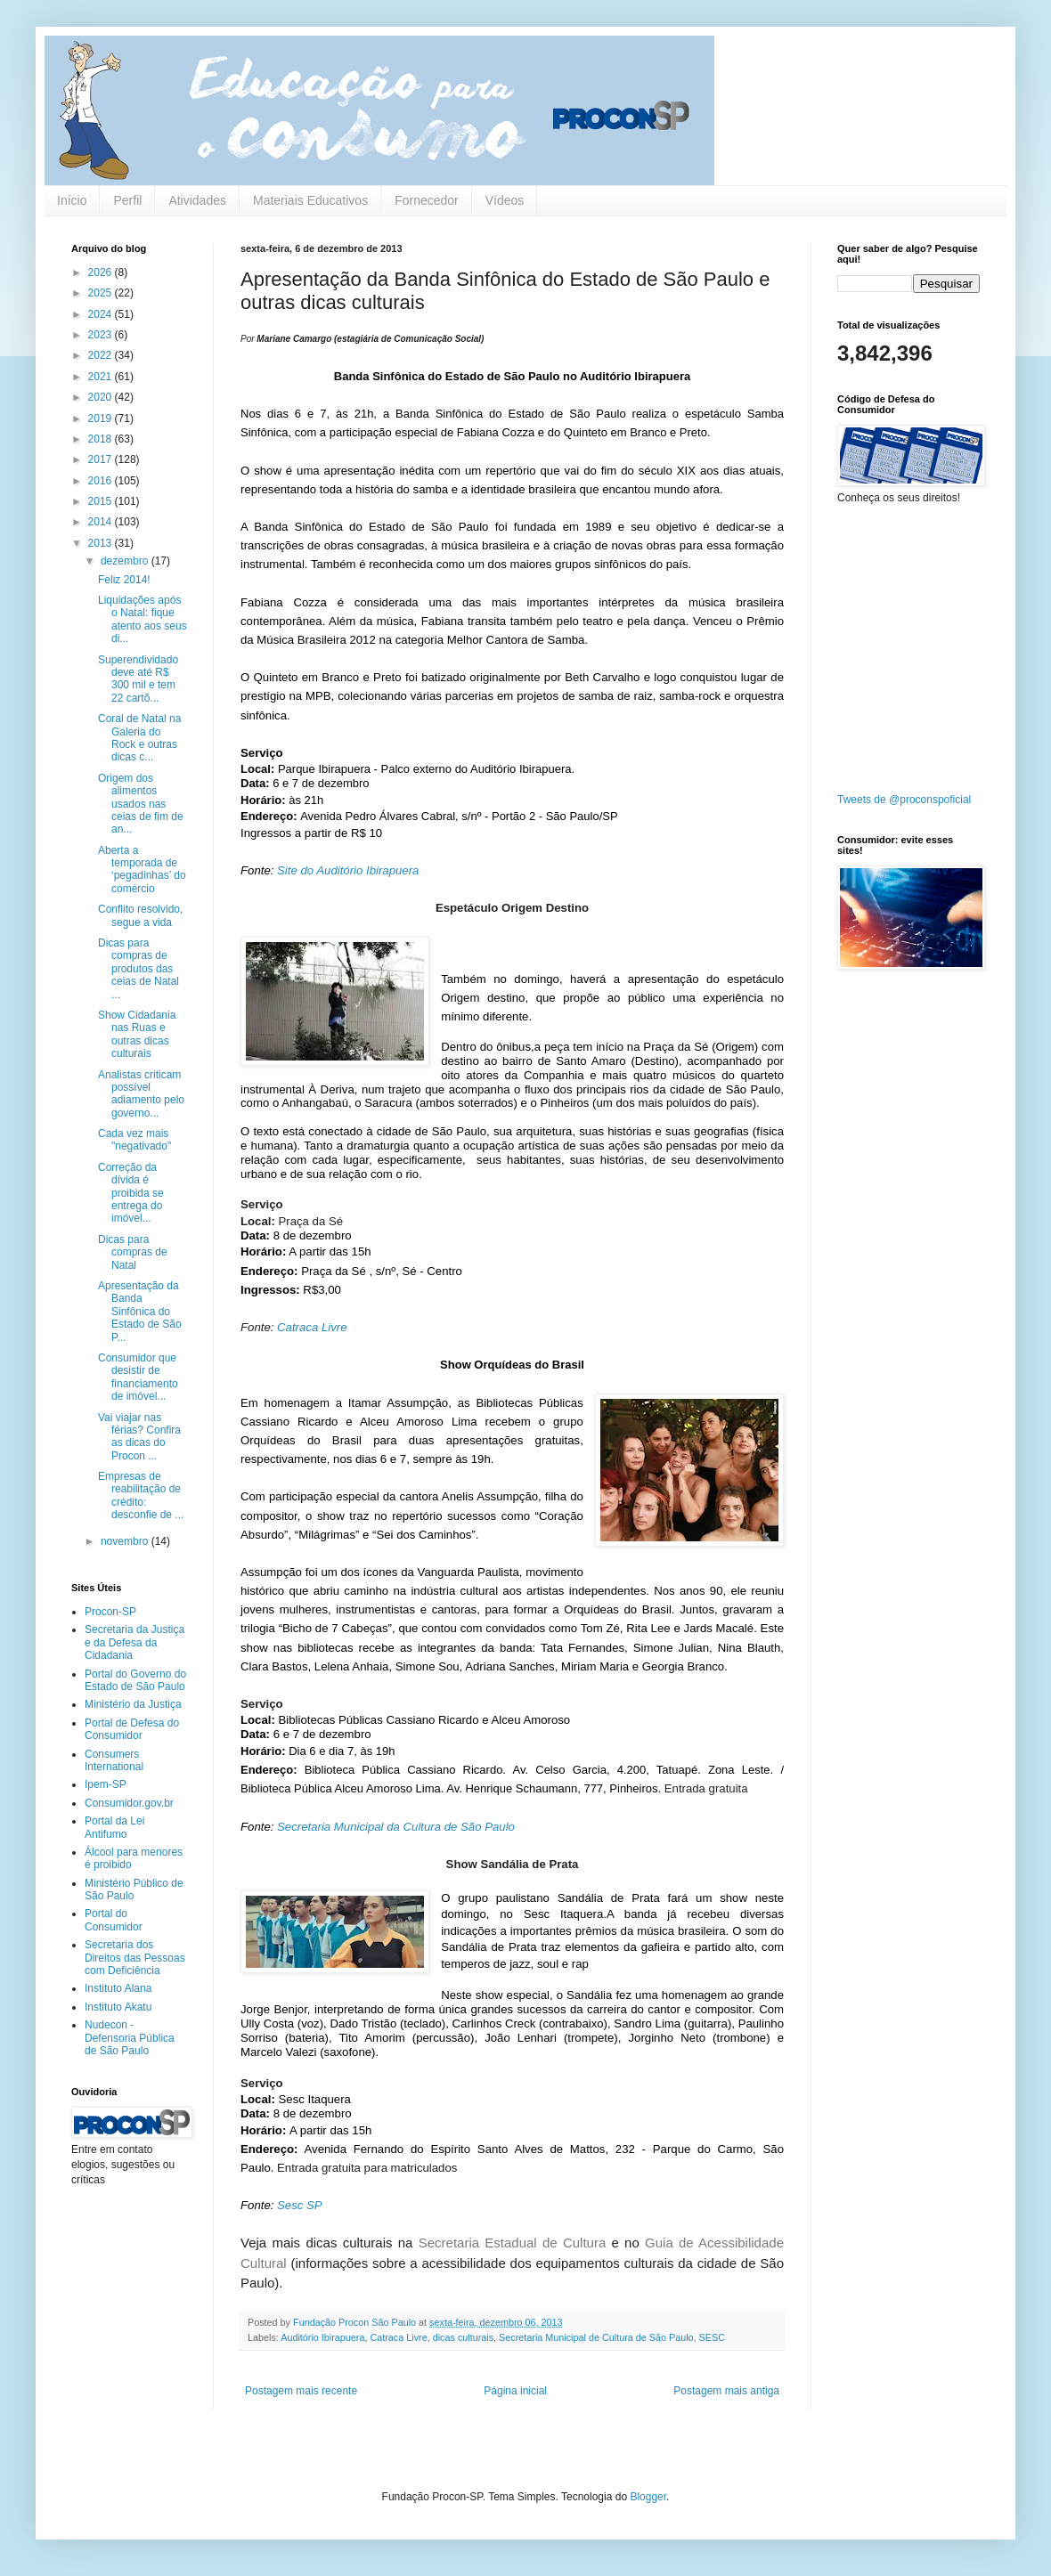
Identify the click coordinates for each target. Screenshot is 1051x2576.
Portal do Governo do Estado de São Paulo (135, 1680)
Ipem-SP (105, 1784)
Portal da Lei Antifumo (114, 1827)
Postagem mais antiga (726, 2391)
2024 (101, 314)
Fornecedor (427, 200)
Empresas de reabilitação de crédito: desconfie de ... (140, 1495)
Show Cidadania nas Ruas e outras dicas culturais (136, 1034)
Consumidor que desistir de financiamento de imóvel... (138, 1377)
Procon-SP (110, 1611)
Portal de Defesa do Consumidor (132, 1729)
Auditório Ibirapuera (322, 2337)
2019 (101, 418)
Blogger (648, 2497)
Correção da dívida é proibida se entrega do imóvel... (131, 1193)
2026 (101, 272)
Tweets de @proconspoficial (904, 799)
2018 (101, 439)
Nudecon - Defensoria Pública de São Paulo (130, 2038)
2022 (101, 355)
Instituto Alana (118, 1988)
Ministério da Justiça (133, 1704)
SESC (712, 2337)
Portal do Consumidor (114, 1919)
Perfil (127, 200)
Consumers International (114, 1760)
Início (71, 200)
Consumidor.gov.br (129, 1803)
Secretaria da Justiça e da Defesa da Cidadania (134, 1642)
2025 (101, 293)
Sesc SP (299, 2205)
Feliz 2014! (124, 579)
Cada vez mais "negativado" (134, 1139)
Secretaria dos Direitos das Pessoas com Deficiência (135, 1957)
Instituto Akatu (118, 2007)
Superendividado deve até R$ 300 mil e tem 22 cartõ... (138, 679)
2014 (101, 522)
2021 (101, 376)
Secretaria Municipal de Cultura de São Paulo (596, 2337)
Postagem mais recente (301, 2391)
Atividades (197, 200)
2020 (101, 397)
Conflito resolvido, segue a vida (140, 915)
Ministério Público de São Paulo (134, 1889)
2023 (101, 335)
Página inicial (515, 2391)
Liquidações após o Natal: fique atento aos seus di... (142, 619)
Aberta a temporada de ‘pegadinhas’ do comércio (142, 869)
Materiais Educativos (310, 200)
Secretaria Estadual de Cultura (513, 2242)
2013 (101, 543)
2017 (101, 459)
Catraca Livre (311, 1327)
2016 (101, 481)
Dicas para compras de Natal (132, 1252)
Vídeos (505, 200)
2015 (101, 501)
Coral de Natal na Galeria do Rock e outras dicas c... (139, 737)
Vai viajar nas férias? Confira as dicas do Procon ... (139, 1436)
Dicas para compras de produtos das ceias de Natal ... (138, 969)
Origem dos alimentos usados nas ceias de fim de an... (140, 804)
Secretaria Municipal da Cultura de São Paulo (396, 1826)
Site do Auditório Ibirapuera (348, 870)
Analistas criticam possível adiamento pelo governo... (141, 1094)
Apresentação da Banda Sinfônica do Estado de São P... (140, 1312)
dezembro (126, 561)
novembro (126, 1541)
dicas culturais (463, 2337)
